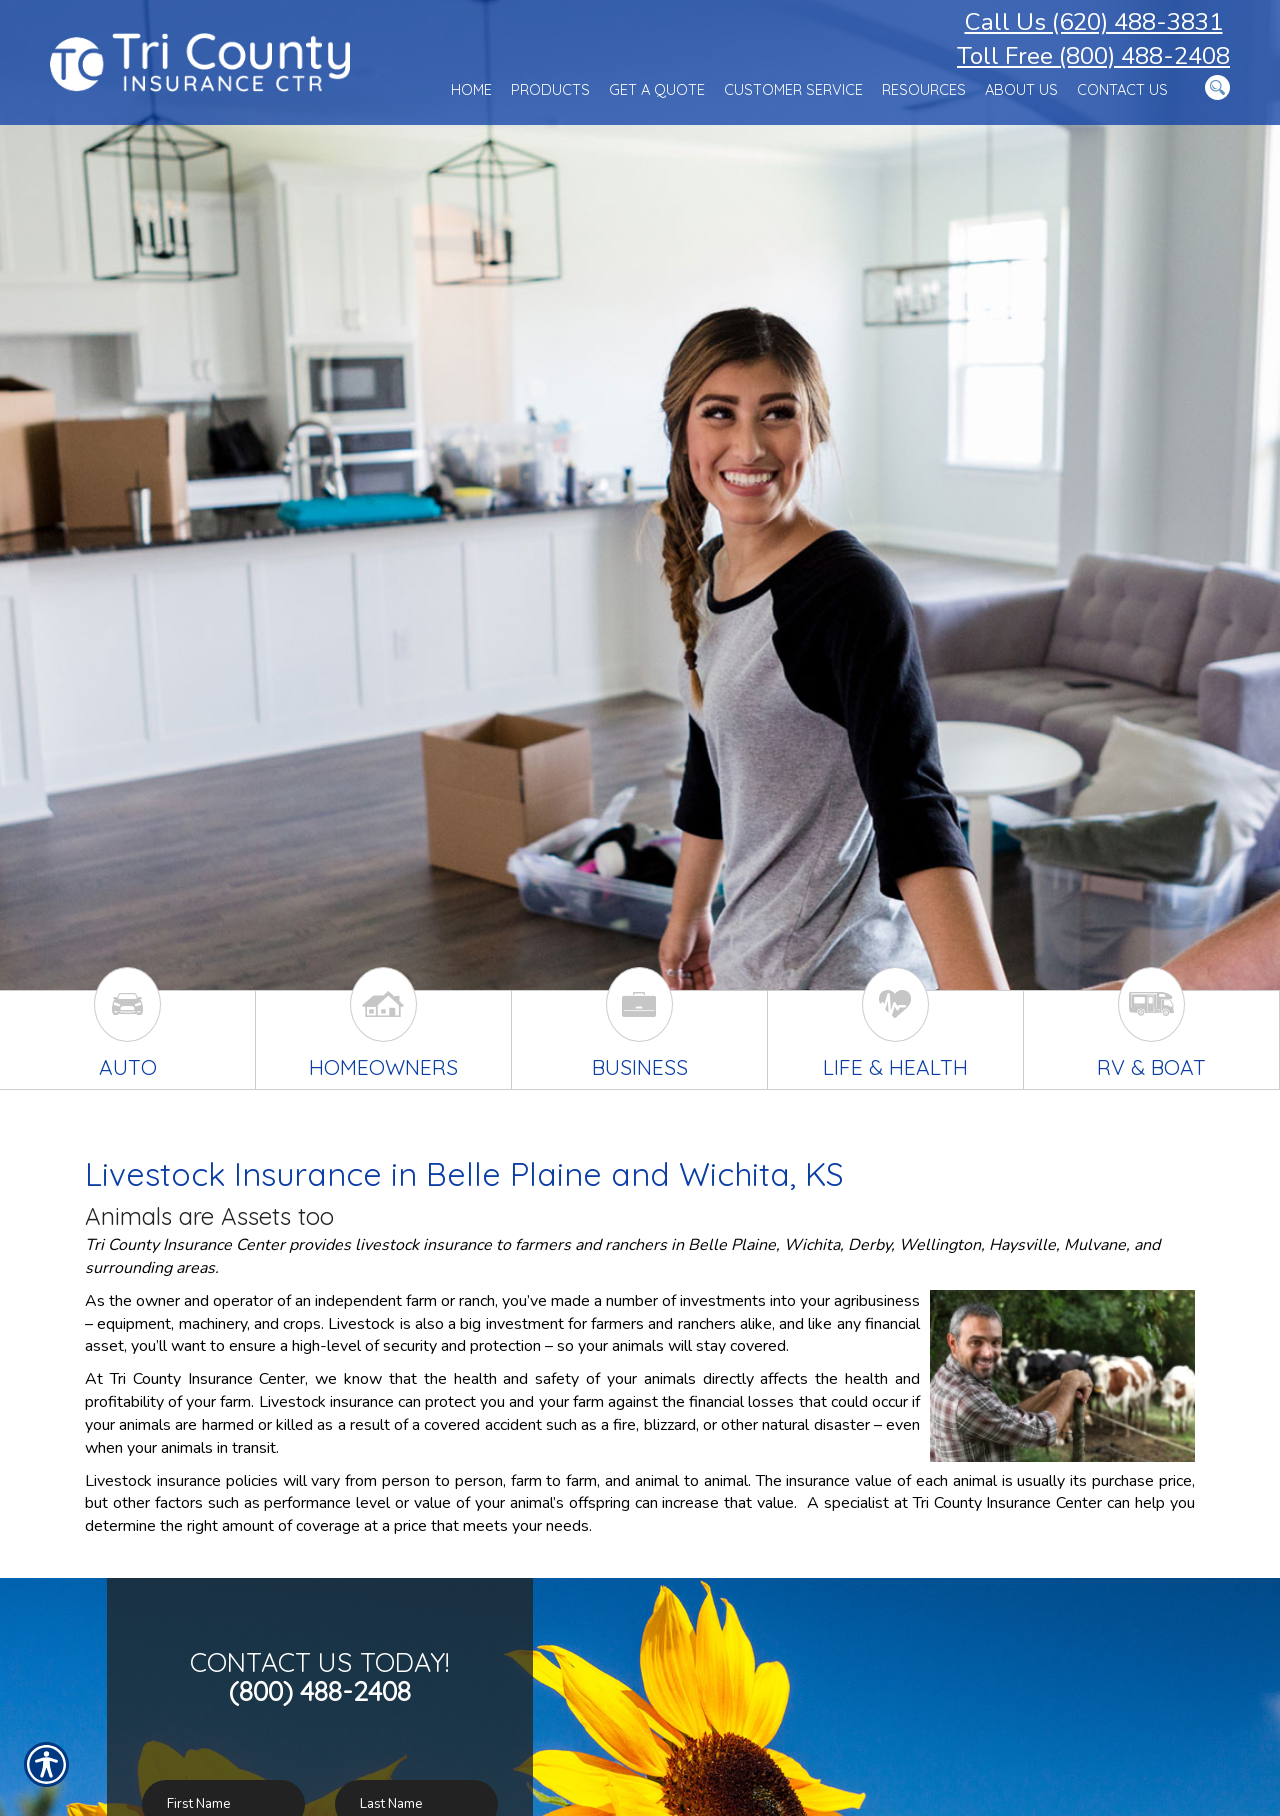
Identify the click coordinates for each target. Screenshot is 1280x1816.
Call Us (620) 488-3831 (1094, 22)
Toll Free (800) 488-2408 (1093, 56)
